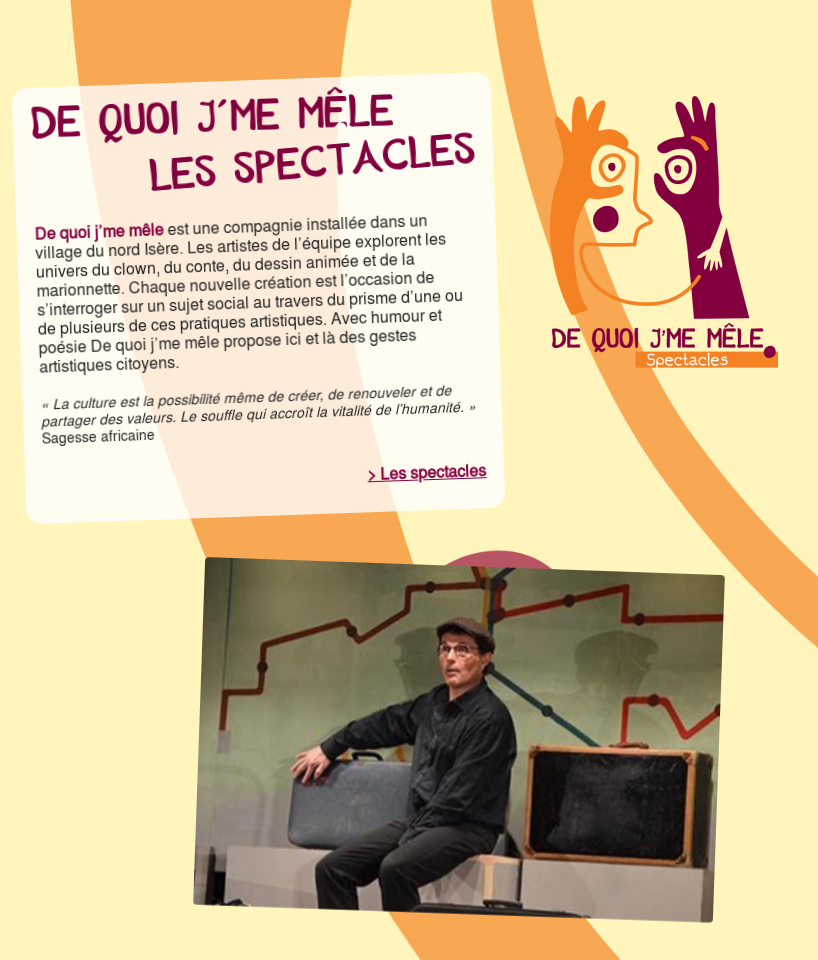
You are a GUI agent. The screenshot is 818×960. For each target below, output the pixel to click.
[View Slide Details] (459, 739)
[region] (459, 739)
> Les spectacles (427, 472)
